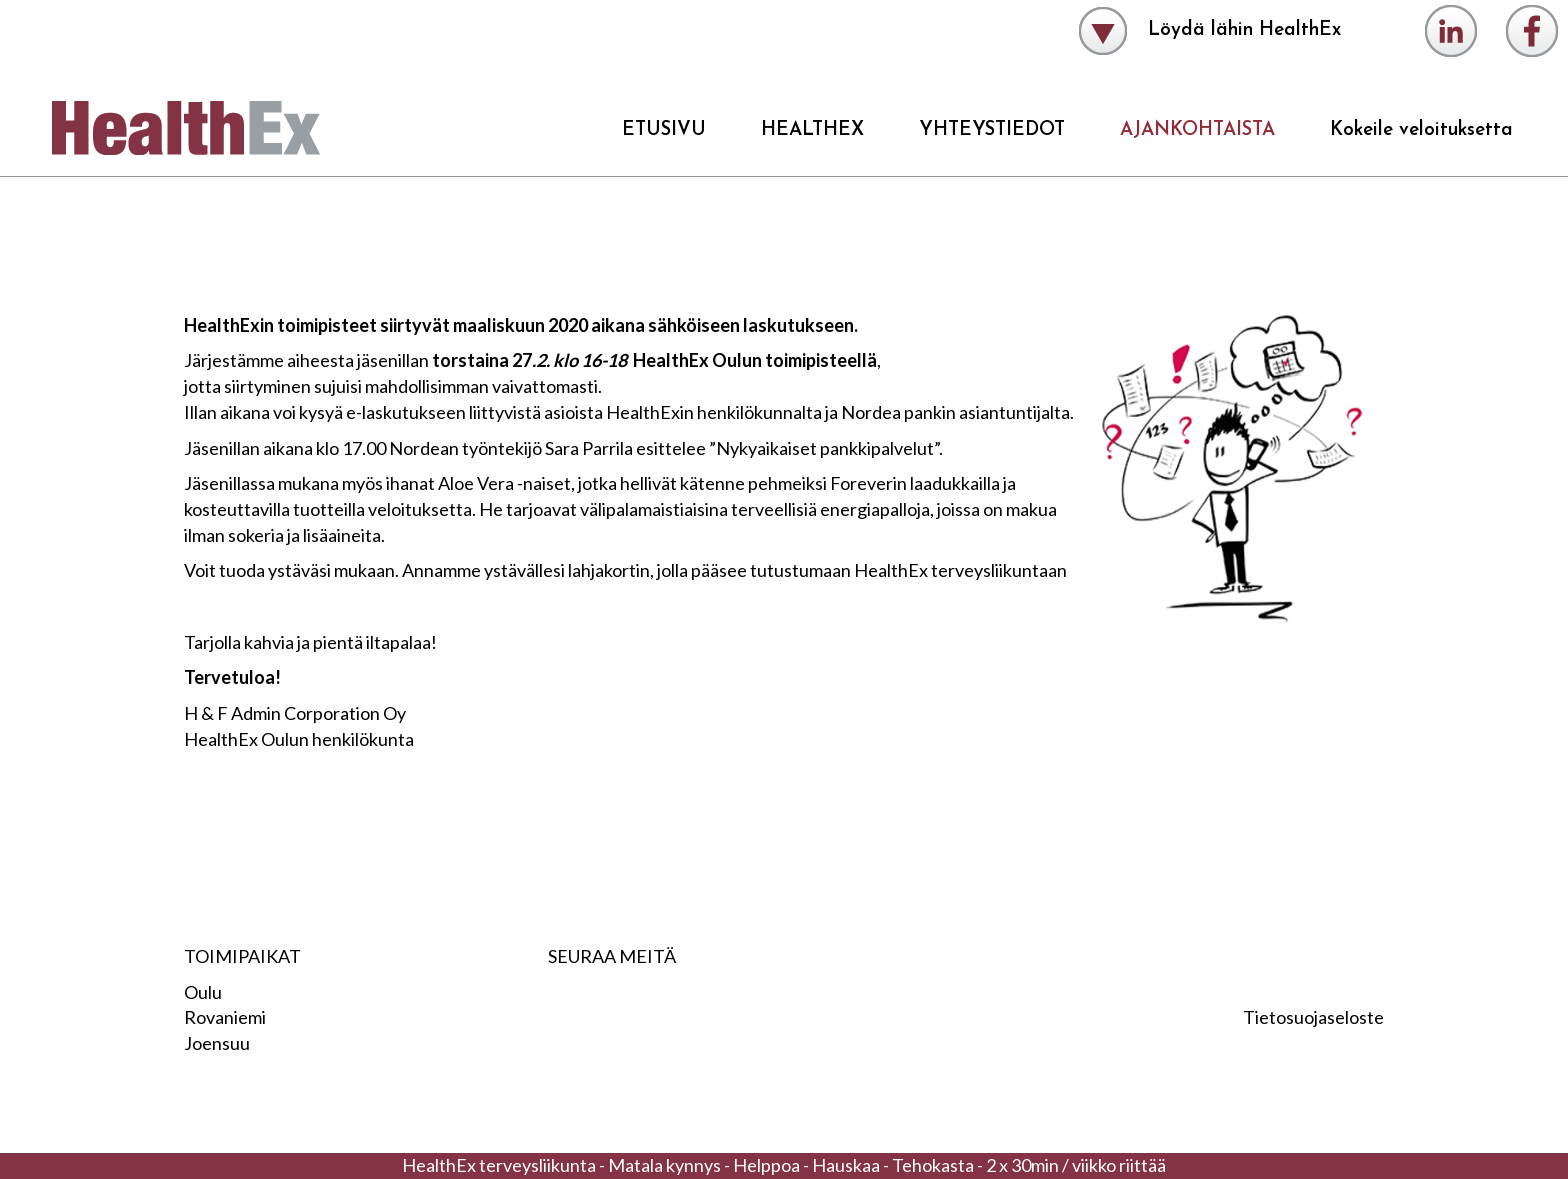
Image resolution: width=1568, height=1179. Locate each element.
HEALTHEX (812, 130)
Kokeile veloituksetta (1421, 130)
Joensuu (217, 1043)
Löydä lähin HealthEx (1210, 31)
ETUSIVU (664, 130)
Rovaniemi (225, 1017)
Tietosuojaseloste (1313, 1017)
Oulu (203, 992)
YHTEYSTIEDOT (992, 130)
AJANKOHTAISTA (1197, 130)
